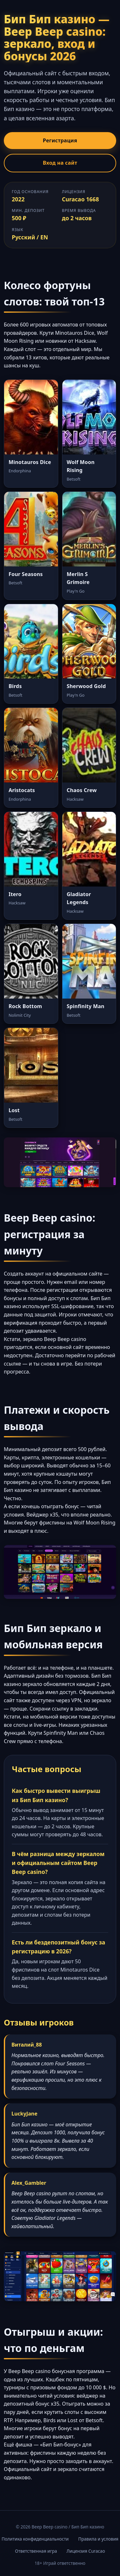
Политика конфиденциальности (35, 2539)
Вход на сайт (60, 162)
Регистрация (60, 140)
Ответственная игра (36, 2551)
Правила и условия (98, 2539)
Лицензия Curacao (86, 2551)
